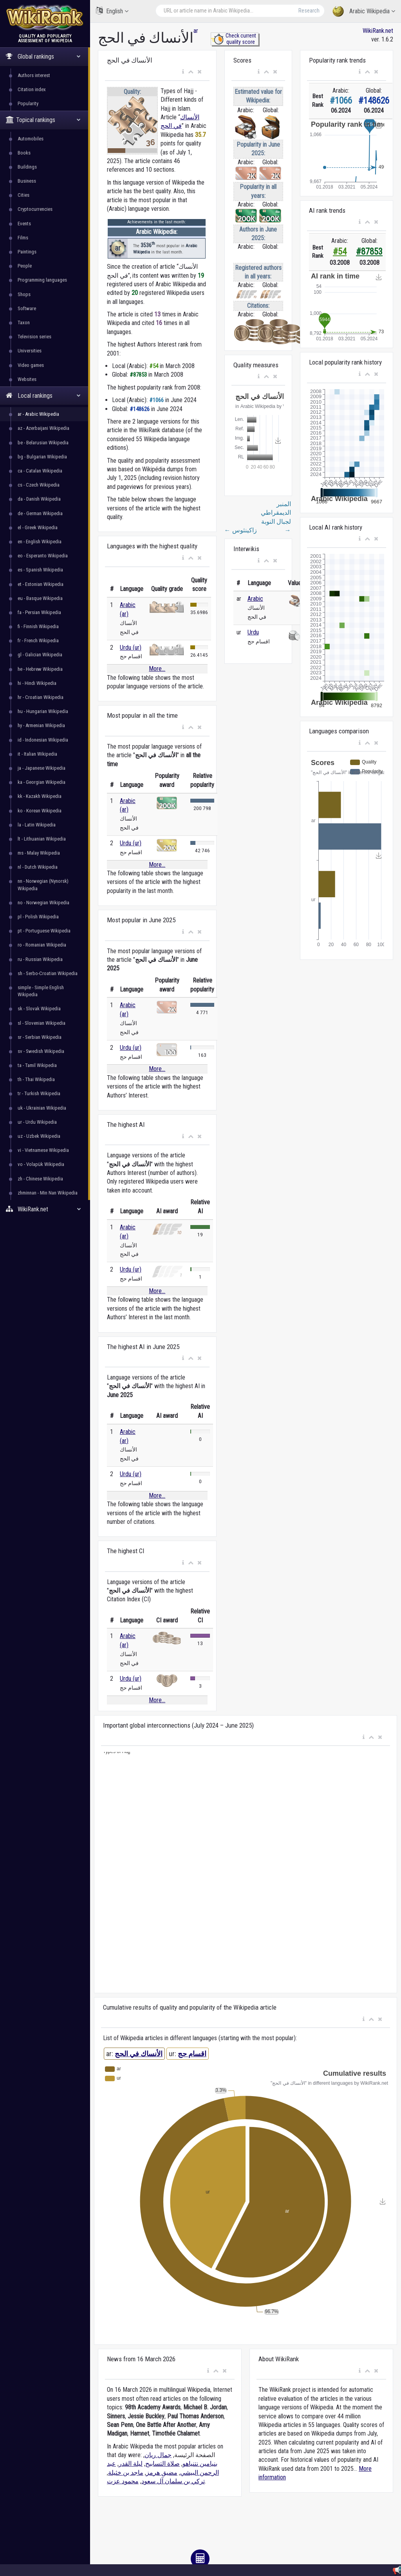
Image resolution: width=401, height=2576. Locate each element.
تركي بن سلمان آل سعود (173, 2481)
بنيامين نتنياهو (199, 2463)
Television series (34, 337)
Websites (27, 379)
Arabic (255, 598)
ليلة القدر (131, 2463)
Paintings (27, 252)
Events (24, 223)
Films (23, 238)
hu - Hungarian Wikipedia (43, 711)
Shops (24, 294)
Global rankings (43, 56)
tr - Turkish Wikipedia (39, 1093)
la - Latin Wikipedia (37, 825)
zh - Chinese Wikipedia (40, 1179)
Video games (31, 365)
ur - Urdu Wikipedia (37, 1122)
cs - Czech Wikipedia (39, 485)
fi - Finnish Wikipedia (38, 626)
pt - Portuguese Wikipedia (44, 931)
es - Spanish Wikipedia (40, 570)
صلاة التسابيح (162, 2463)
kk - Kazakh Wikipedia (39, 796)
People (25, 266)
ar (195, 30)
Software (27, 308)
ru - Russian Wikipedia (40, 959)
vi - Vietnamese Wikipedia (43, 1150)
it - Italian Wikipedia (37, 754)
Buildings (27, 167)
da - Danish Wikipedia (39, 499)
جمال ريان (158, 2455)
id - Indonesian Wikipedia (43, 740)
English (112, 11)
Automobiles (30, 139)
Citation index (32, 89)
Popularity (28, 103)
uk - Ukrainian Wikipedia (42, 1108)
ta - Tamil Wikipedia (37, 1065)
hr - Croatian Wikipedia (40, 697)
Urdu (253, 632)
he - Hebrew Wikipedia (40, 669)
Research (309, 10)
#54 (340, 251)
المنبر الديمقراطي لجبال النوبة (276, 517)
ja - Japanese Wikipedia (41, 768)
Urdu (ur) (130, 647)
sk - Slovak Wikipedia (39, 1008)
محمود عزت (123, 2481)
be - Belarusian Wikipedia (43, 443)
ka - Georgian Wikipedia (41, 782)
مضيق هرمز (161, 2472)
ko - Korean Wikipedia (39, 811)
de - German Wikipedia (40, 513)
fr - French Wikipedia (38, 640)
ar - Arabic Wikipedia (38, 414)
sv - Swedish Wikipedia (41, 1051)
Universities (30, 351)
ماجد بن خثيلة (125, 2472)
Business (27, 181)
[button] (183, 72)
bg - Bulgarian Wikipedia (42, 457)
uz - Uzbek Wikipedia (39, 1136)
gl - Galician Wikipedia (40, 654)
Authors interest (34, 75)
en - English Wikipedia (39, 541)
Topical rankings (43, 120)
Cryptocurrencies (35, 209)
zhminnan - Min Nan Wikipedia (48, 1193)
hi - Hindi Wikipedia (37, 683)
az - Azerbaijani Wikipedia (43, 428)
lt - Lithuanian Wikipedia (42, 839)
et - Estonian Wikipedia (40, 584)
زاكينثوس (240, 530)
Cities (23, 195)
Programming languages (42, 280)
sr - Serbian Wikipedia (39, 1037)
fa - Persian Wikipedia (39, 612)
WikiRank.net (45, 1209)
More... (157, 668)
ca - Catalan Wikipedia (40, 471)
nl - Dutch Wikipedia (38, 867)
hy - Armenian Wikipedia (41, 725)
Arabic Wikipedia (363, 11)
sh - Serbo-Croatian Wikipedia (48, 973)
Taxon (24, 322)
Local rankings (43, 395)
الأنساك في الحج (139, 2054)
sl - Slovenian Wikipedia (41, 1023)
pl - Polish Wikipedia (38, 917)
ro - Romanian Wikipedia (42, 945)
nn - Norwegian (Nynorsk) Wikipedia (43, 884)
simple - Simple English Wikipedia (41, 990)
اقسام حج (192, 2054)
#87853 (369, 251)
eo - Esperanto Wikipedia (43, 556)
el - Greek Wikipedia (38, 527)
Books (24, 153)
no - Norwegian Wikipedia (43, 902)
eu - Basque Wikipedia (40, 598)
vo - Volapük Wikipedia (41, 1164)
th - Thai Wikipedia (36, 1079)
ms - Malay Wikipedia (39, 853)
